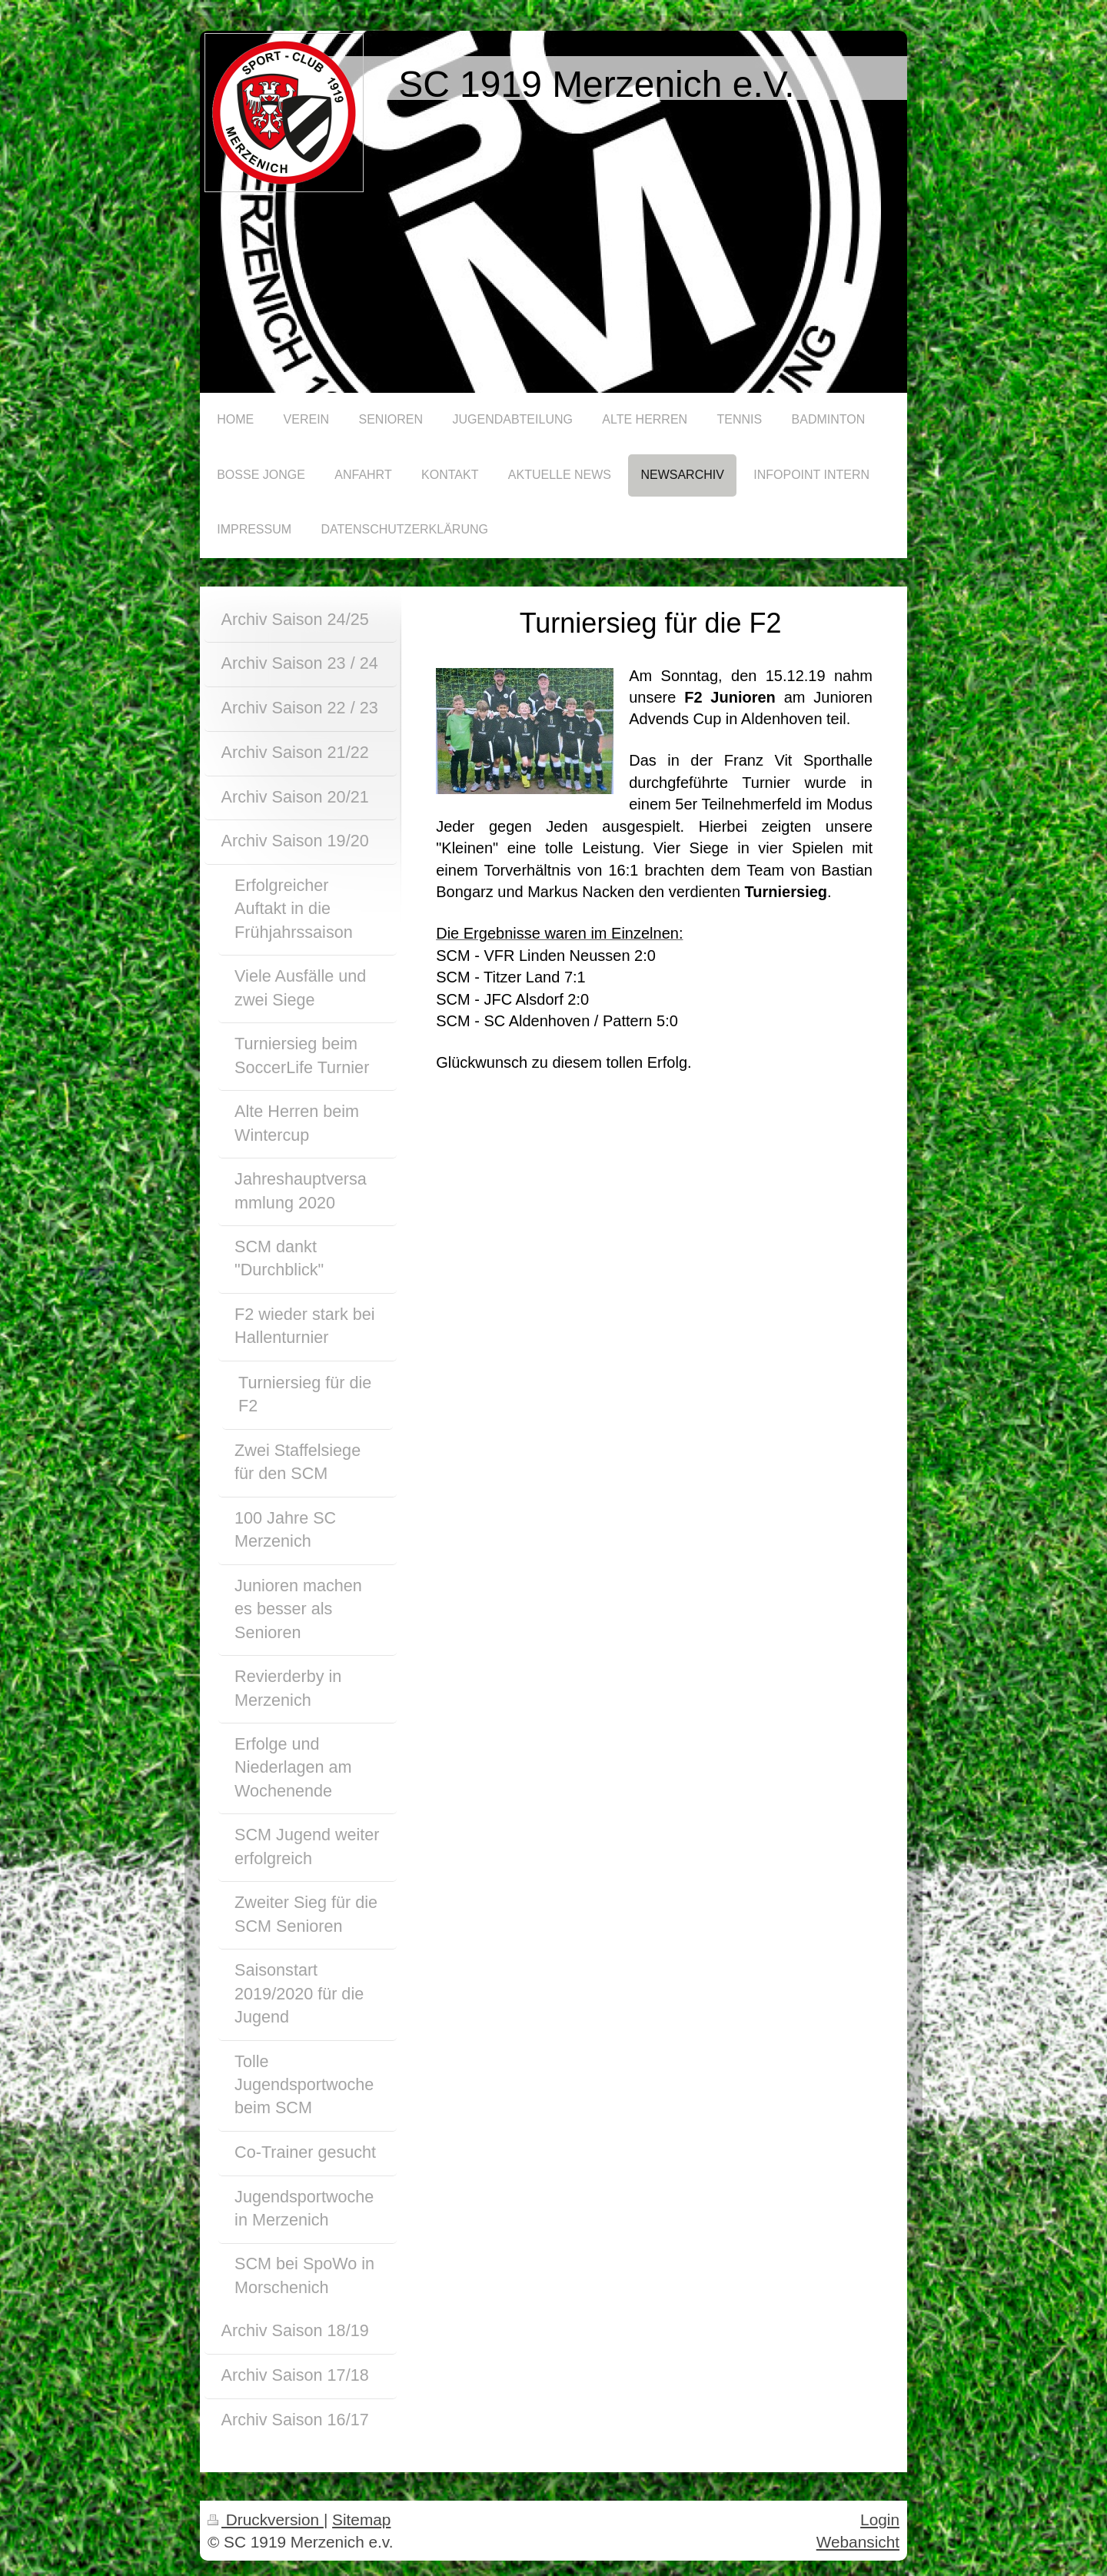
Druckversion (266, 2519)
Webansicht (857, 2542)
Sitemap (361, 2519)
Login (879, 2519)
